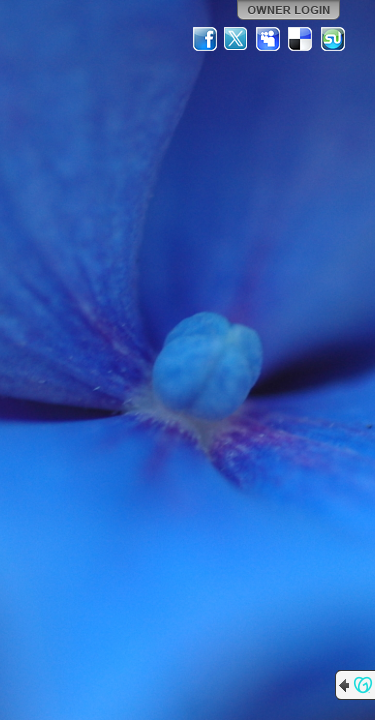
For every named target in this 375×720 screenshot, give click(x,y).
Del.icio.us (301, 39)
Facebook (205, 39)
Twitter (237, 39)
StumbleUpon (333, 39)
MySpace (269, 39)
